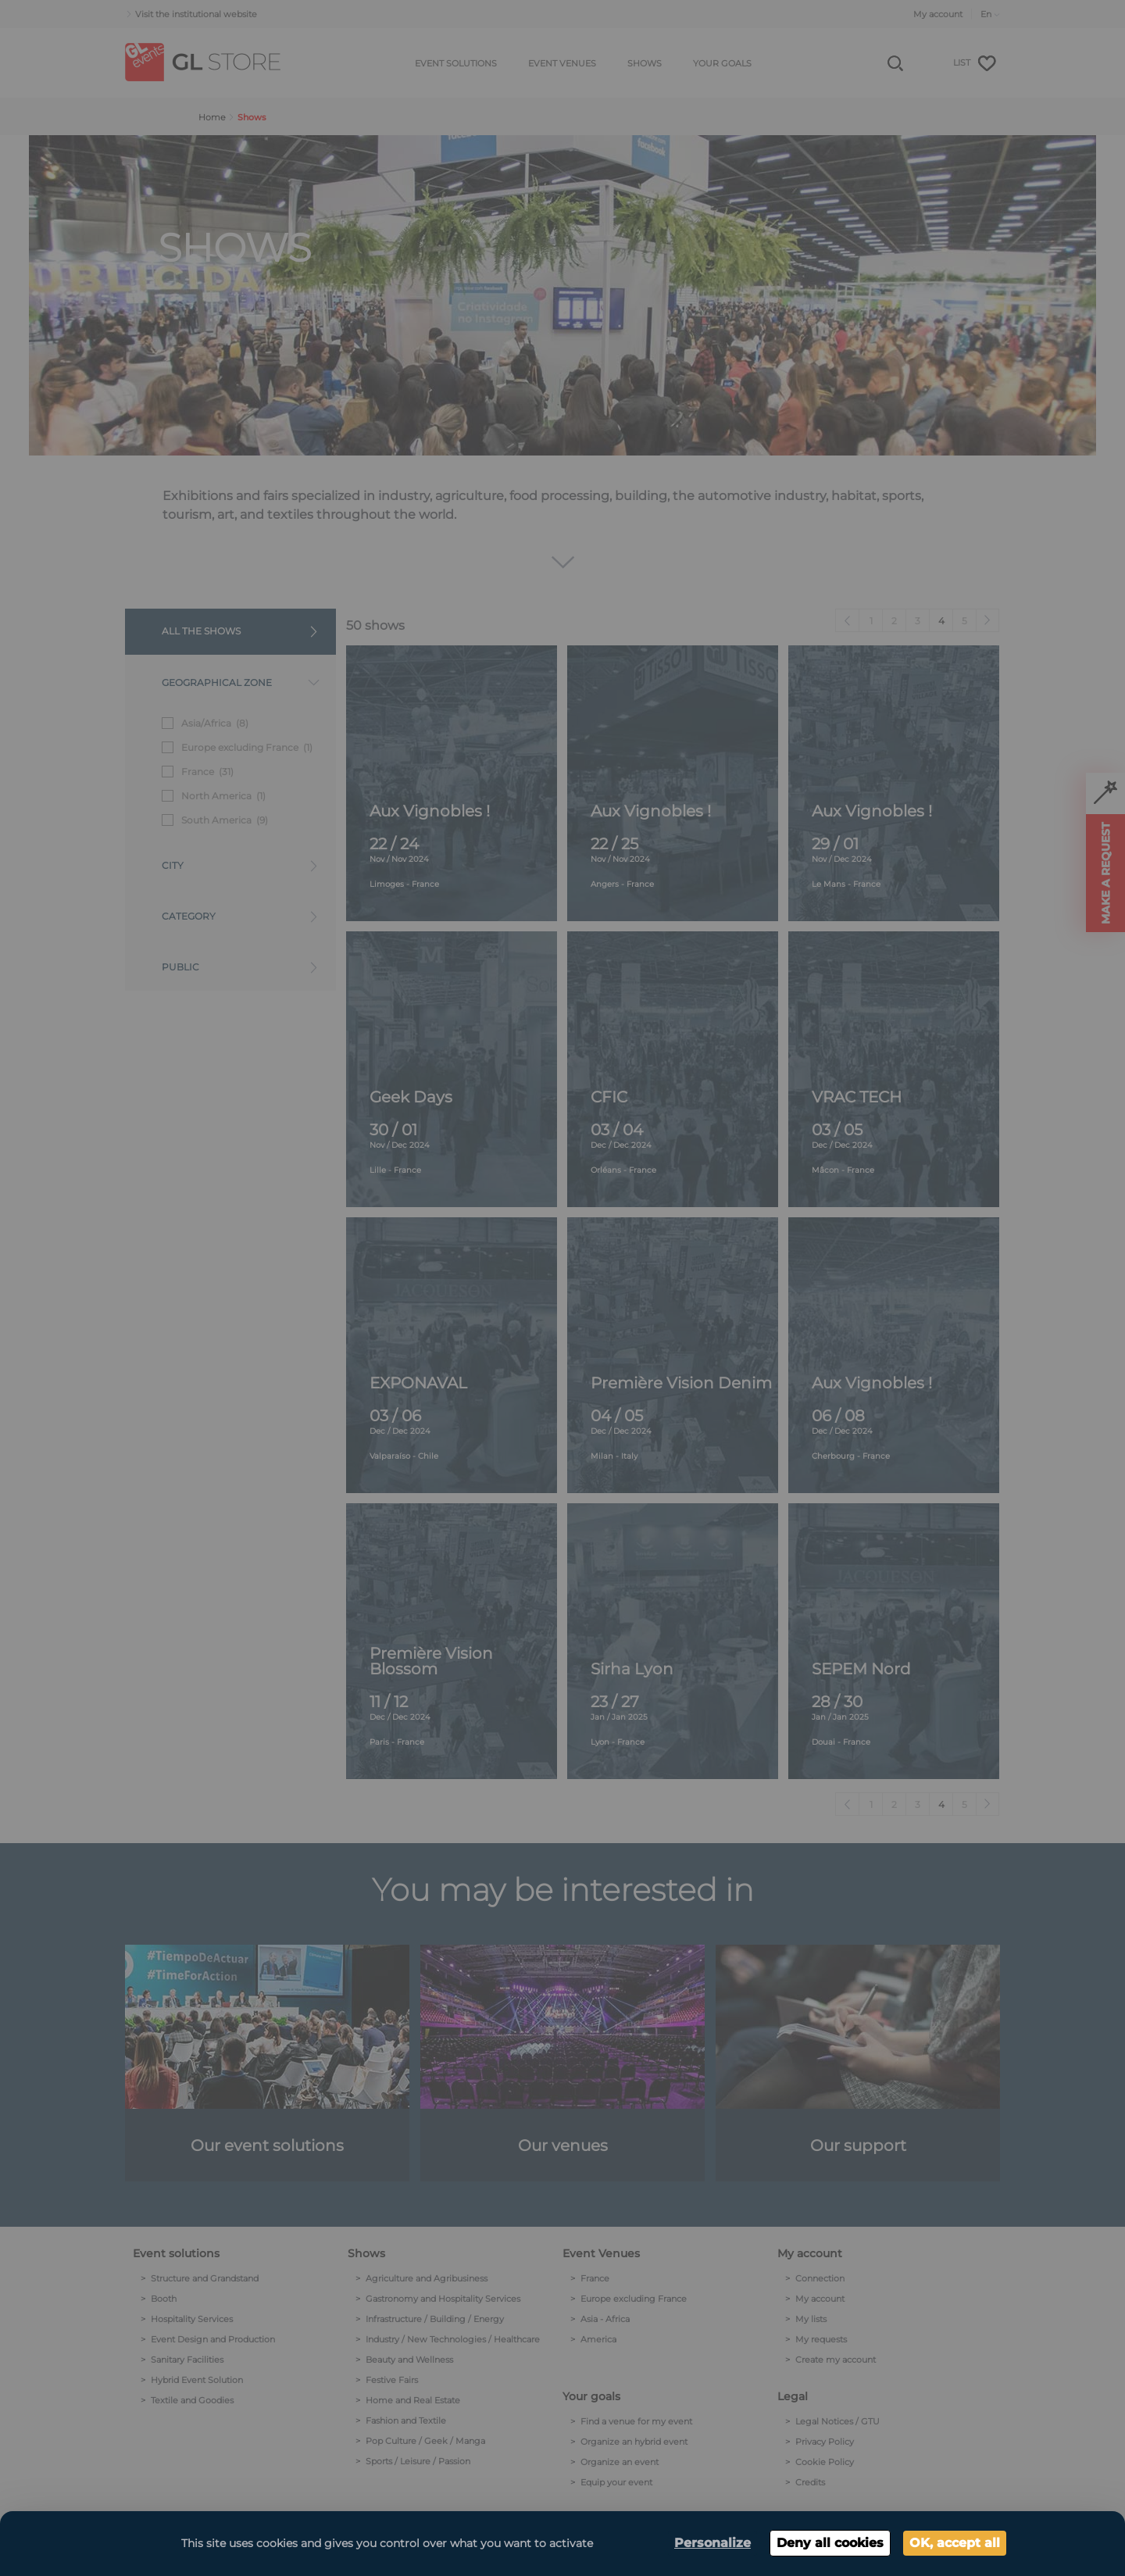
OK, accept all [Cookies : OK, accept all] (954, 2542)
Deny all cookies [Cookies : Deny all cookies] (830, 2542)
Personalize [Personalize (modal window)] (712, 2542)
